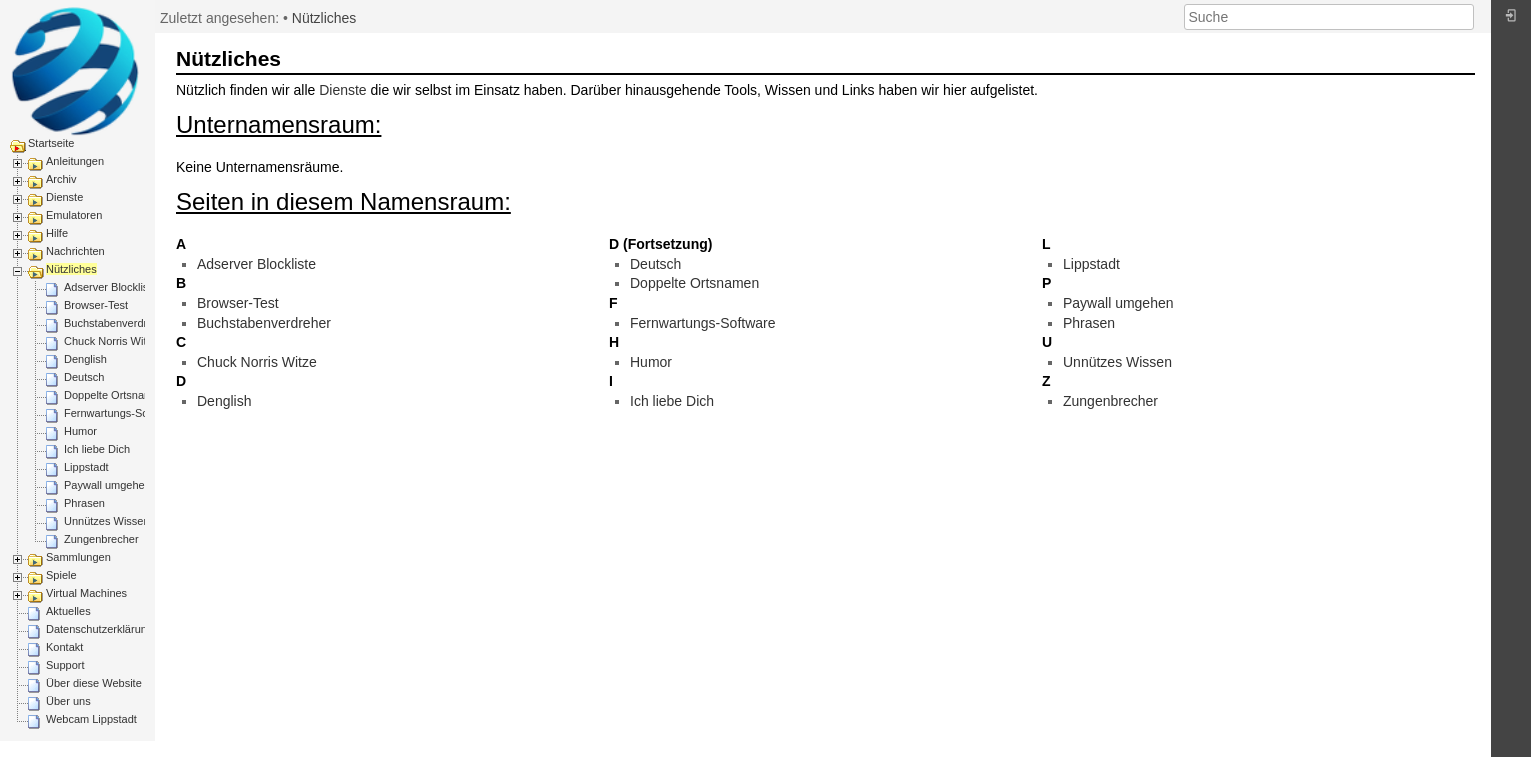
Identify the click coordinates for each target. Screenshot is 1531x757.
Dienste (64, 197)
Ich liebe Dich (97, 449)
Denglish (85, 359)
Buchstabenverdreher (116, 323)
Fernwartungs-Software (121, 413)
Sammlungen (78, 557)
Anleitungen (75, 161)
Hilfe (57, 233)
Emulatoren (74, 215)
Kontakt (64, 647)
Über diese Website (94, 683)
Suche (1463, 17)
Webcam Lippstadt (91, 719)
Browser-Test (96, 305)
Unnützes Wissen (107, 521)
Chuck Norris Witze (111, 341)
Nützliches (71, 269)
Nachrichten (75, 251)
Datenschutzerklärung (99, 629)
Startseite (51, 143)
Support (65, 665)
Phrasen (84, 503)
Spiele (61, 575)
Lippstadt (86, 467)
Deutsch (84, 377)
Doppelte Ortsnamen (115, 395)
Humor (80, 431)
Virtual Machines (86, 593)
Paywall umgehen (107, 485)
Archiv (61, 179)
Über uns (68, 701)
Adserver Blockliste (111, 287)
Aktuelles (68, 611)
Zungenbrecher (101, 539)
